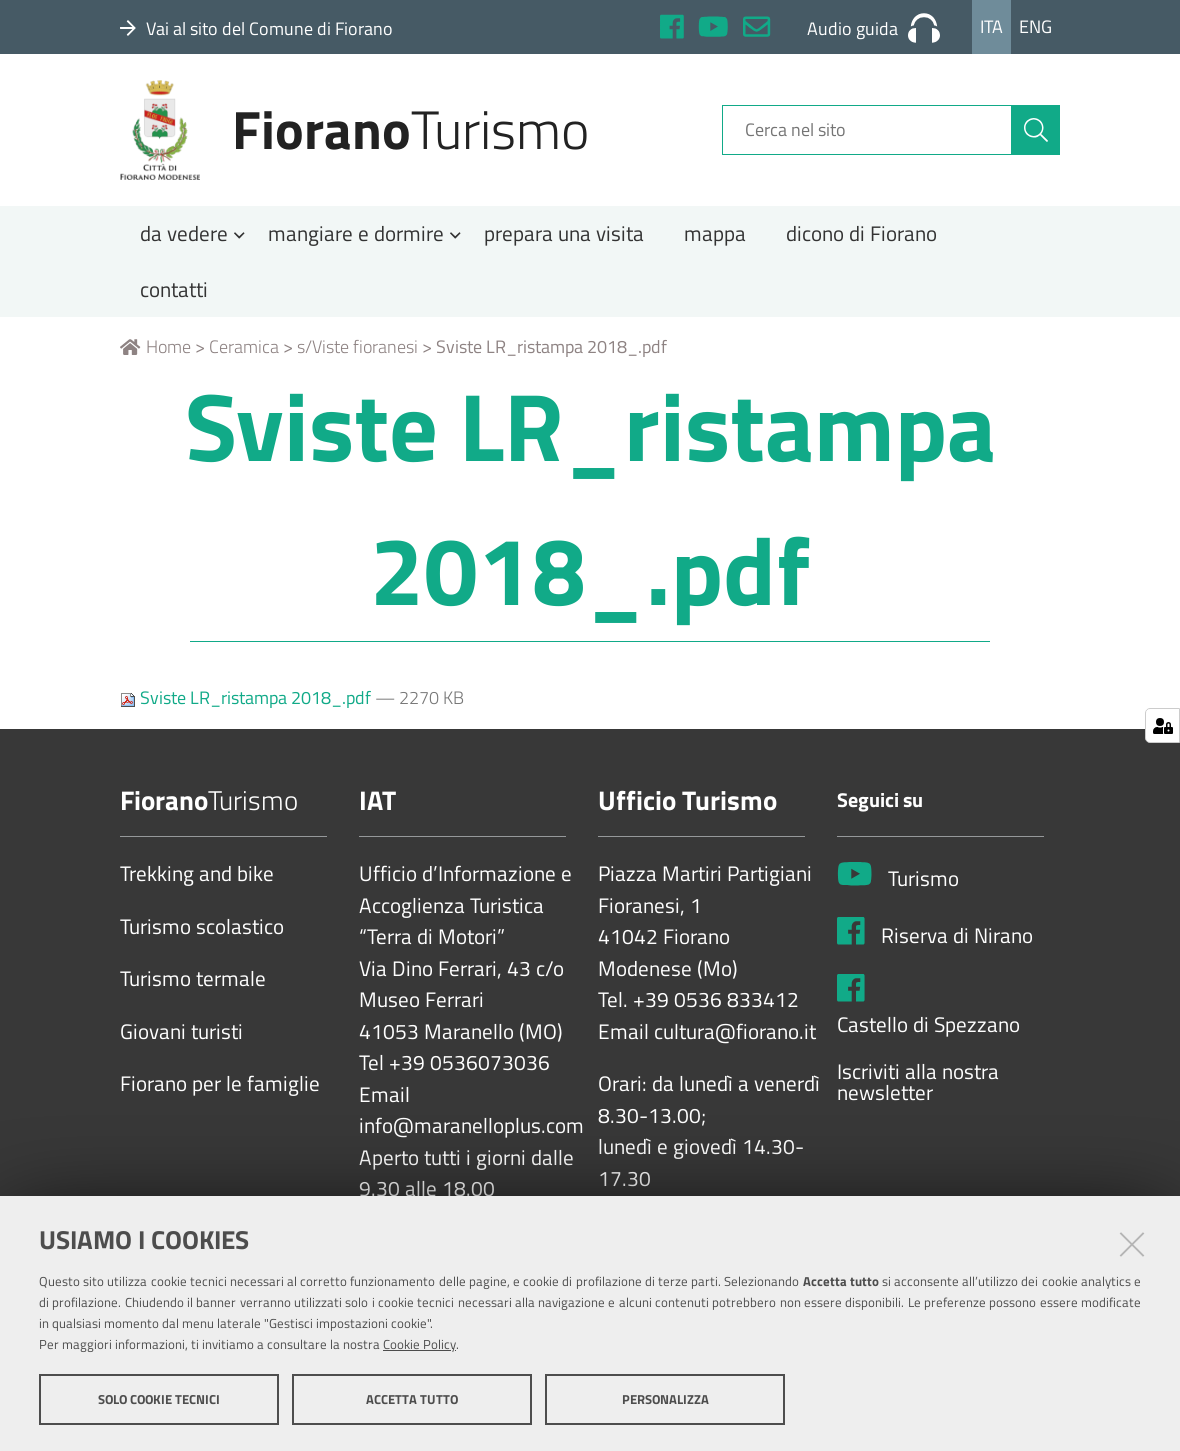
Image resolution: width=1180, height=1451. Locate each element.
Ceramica (244, 352)
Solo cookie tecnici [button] (159, 1399)
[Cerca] (1036, 133)
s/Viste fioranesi (357, 352)
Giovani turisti (181, 1037)
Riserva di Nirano (957, 941)
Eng (1035, 26)
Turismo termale (193, 985)
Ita (991, 26)
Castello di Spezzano (928, 1030)
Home (155, 352)
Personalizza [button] (665, 1399)
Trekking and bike (197, 880)
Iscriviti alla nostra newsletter (918, 1087)
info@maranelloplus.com (471, 1132)
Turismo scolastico (202, 932)
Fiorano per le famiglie (220, 1090)
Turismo (923, 884)
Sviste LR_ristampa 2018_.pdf (247, 703)
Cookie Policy (419, 1344)
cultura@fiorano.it (735, 1037)
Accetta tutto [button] (412, 1399)
